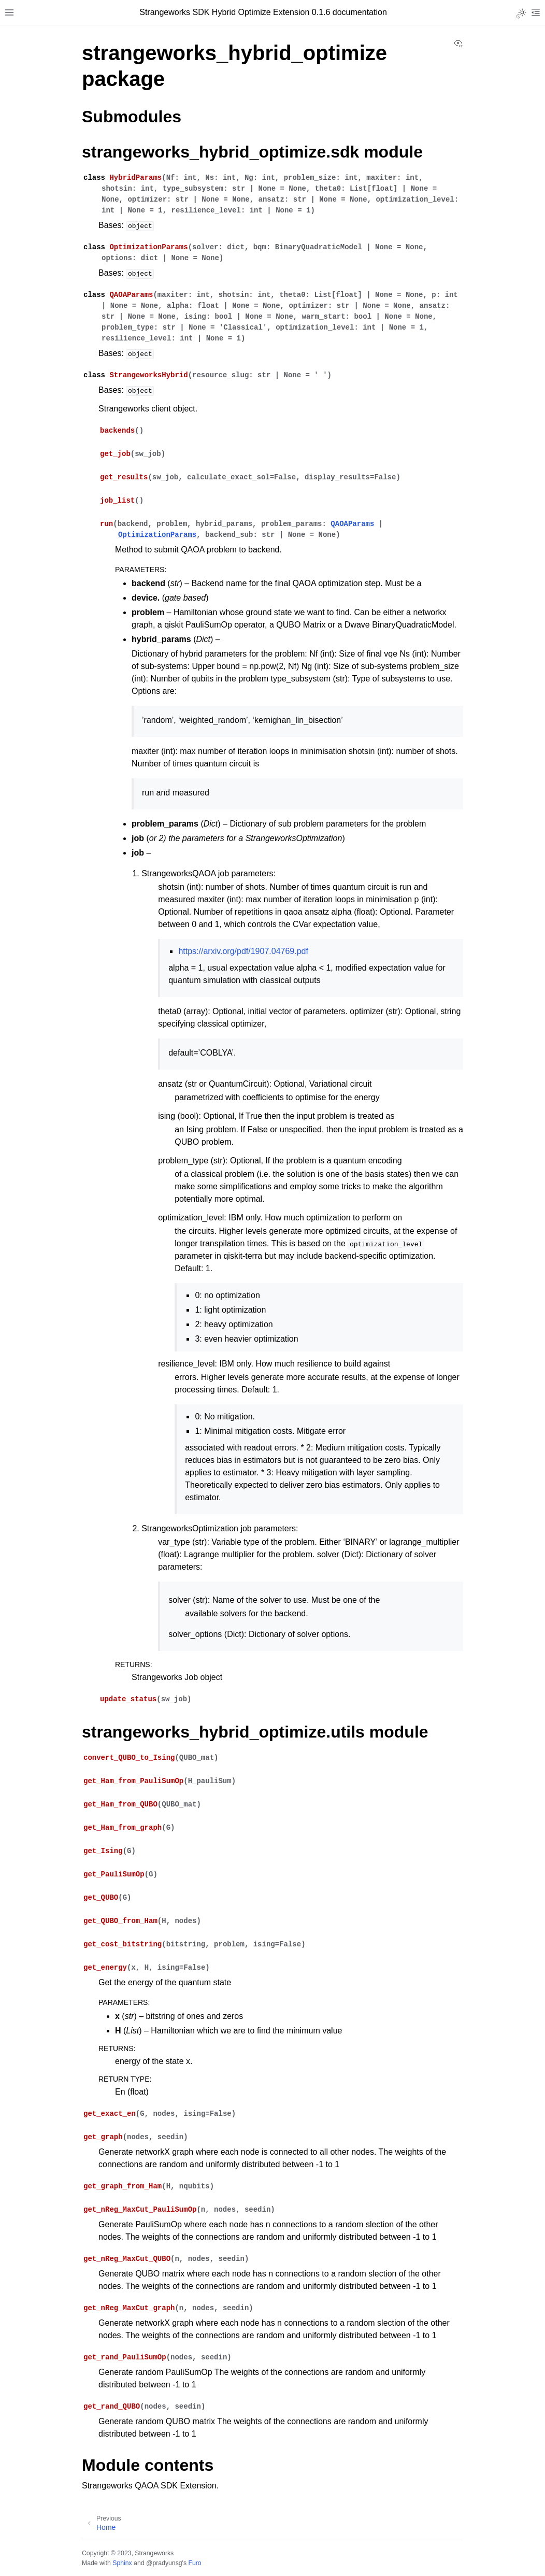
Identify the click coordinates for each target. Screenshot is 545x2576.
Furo (194, 2563)
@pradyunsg (164, 2563)
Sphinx (122, 2563)
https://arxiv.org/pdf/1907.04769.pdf (243, 951)
